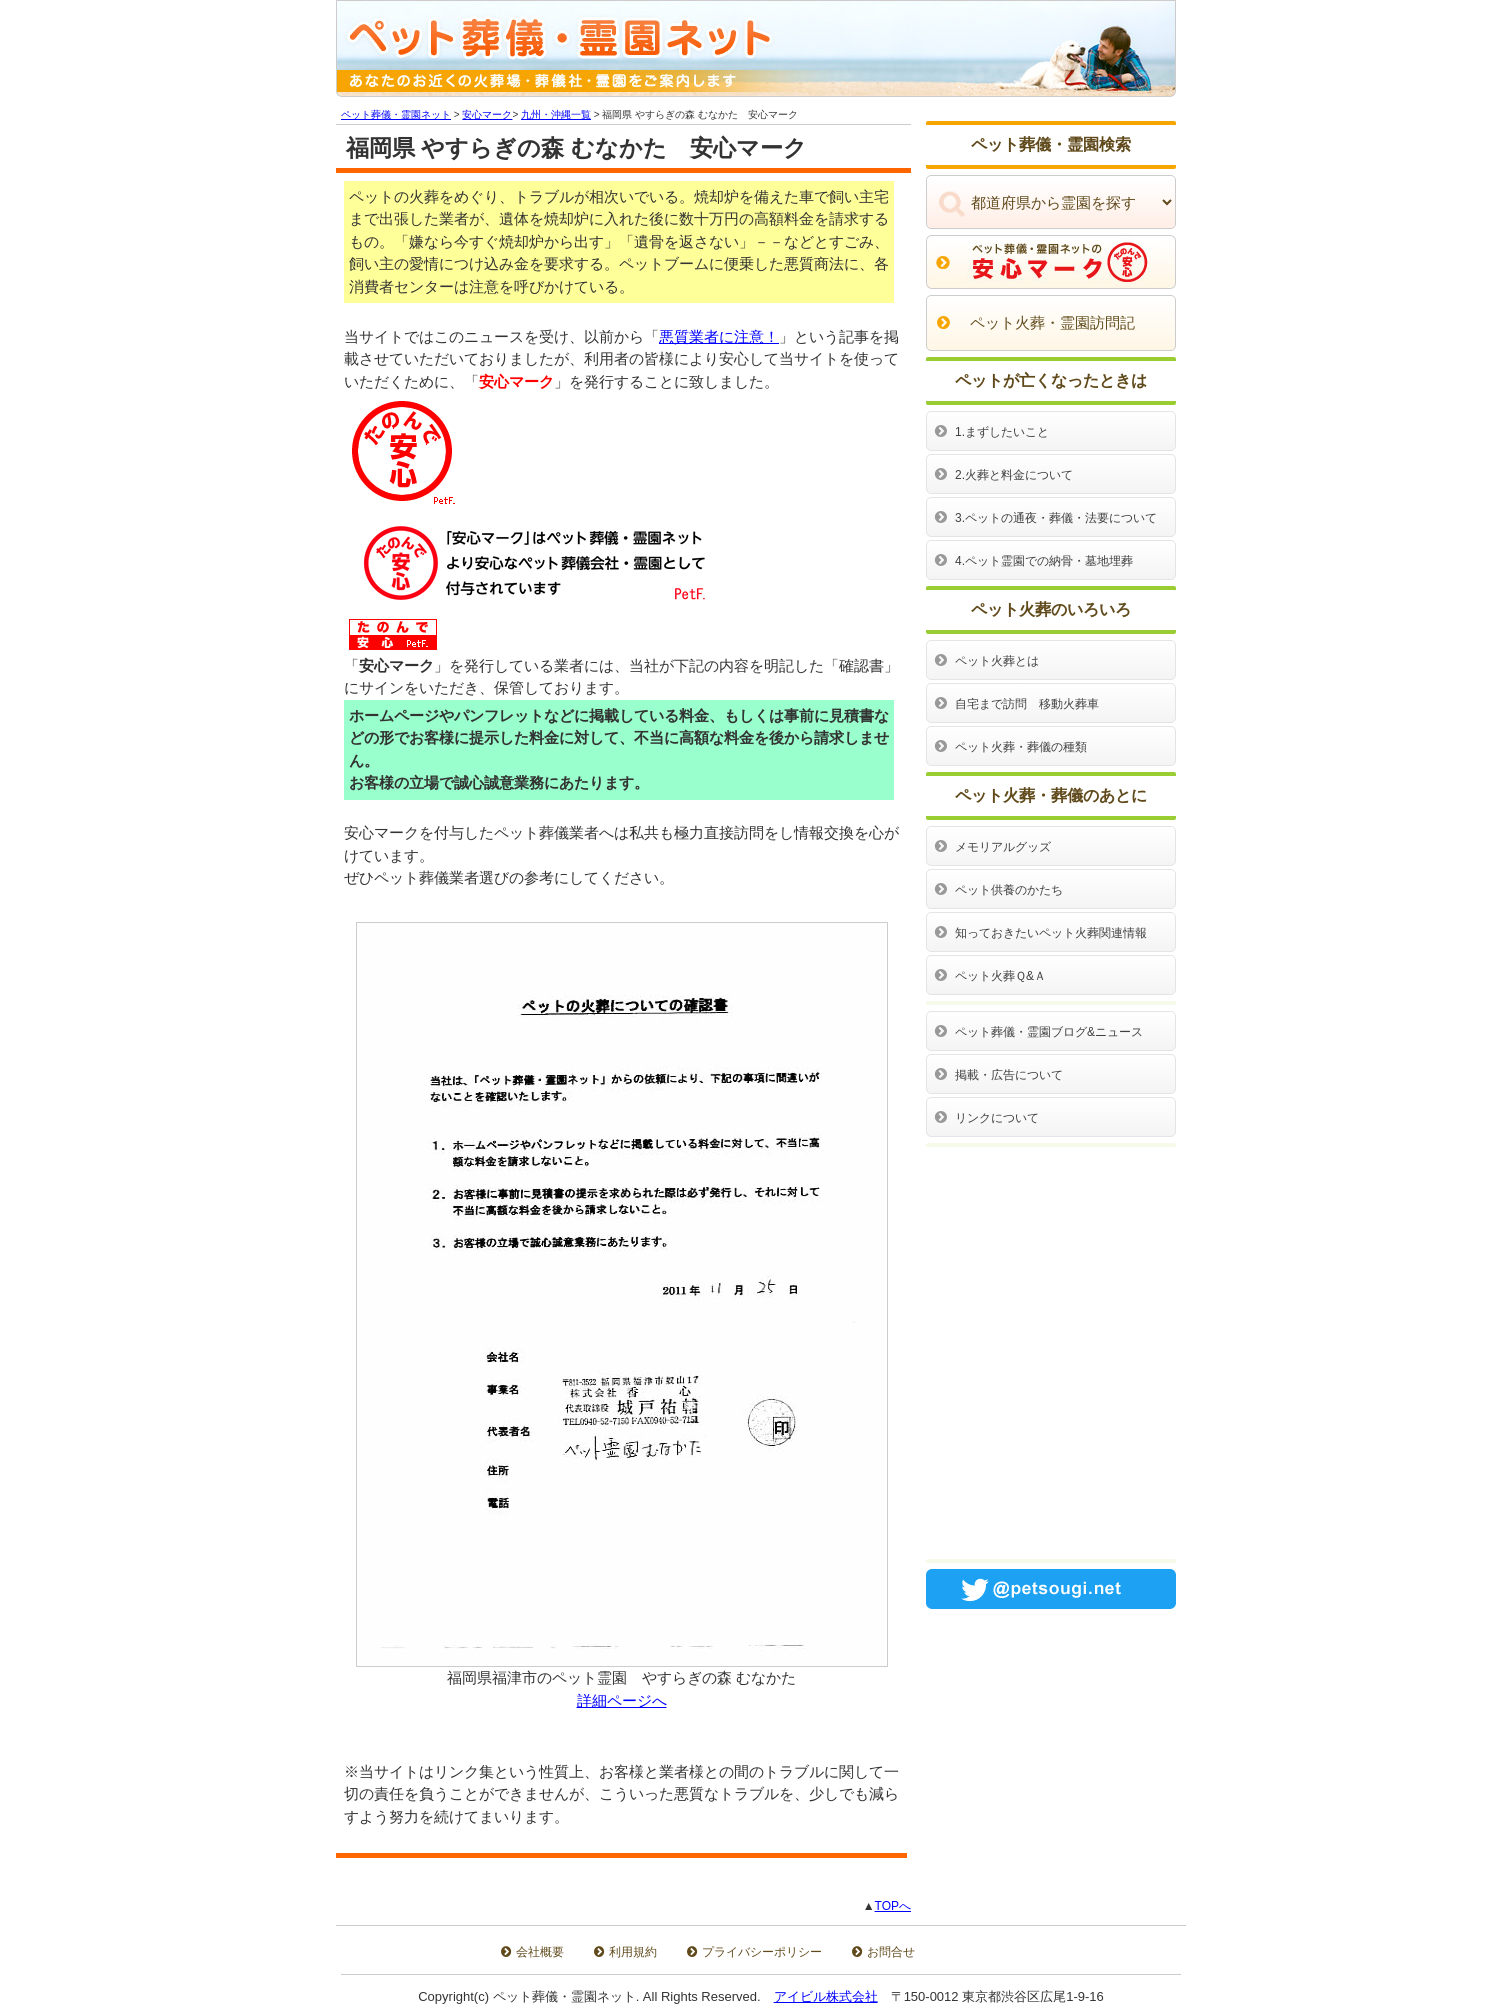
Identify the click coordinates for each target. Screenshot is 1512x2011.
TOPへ (893, 1906)
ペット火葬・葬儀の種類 (1021, 747)
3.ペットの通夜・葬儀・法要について (1056, 518)
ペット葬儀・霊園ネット (396, 114)
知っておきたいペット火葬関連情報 (1051, 933)
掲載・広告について (1009, 1075)
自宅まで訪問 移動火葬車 (1027, 704)
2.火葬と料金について (1014, 475)
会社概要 (540, 1952)
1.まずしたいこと (1002, 432)
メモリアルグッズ (1003, 847)
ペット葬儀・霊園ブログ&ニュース (1049, 1032)
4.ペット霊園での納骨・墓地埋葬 (1044, 561)
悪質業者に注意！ (719, 336)
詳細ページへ (622, 1700)
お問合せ (891, 1952)
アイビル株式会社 (826, 1996)
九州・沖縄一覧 (556, 114)
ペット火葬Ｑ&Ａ (1000, 976)
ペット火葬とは (997, 661)
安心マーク (487, 114)
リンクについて (997, 1118)
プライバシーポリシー (762, 1952)
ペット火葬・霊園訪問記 (1052, 322)
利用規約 (633, 1952)
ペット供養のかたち (1009, 890)
